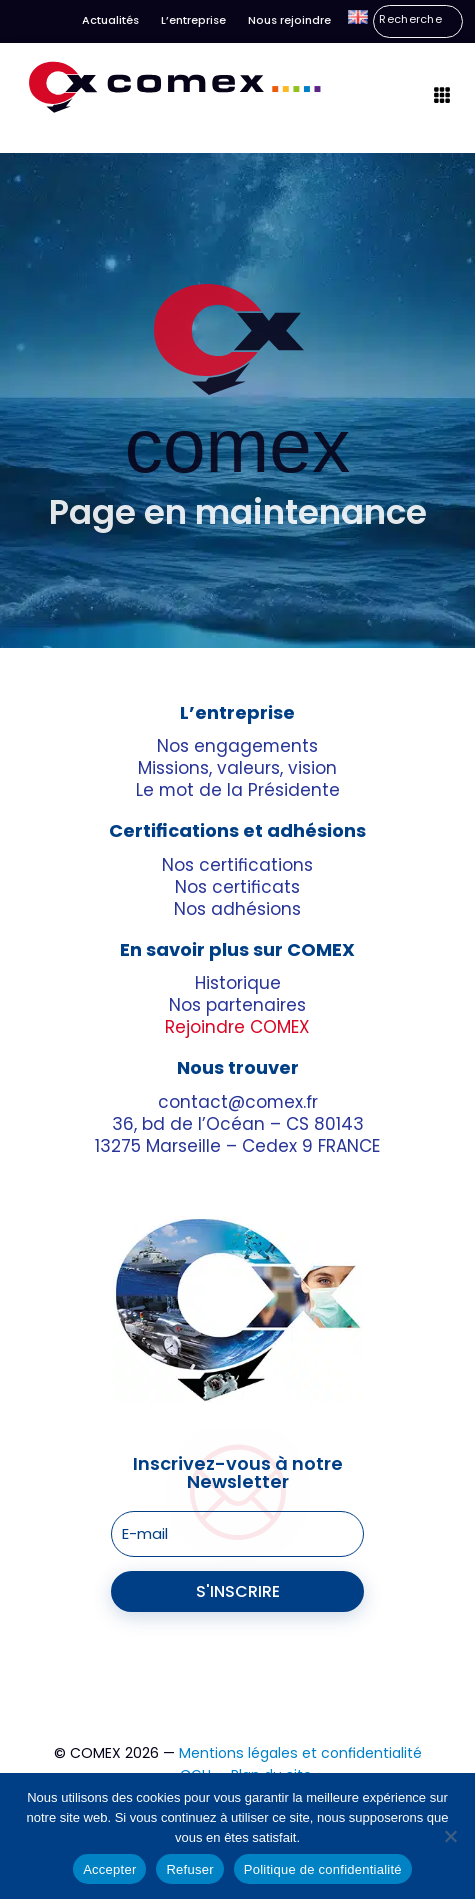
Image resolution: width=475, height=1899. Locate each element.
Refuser (189, 1869)
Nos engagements (237, 747)
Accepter (109, 1869)
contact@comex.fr (238, 1102)
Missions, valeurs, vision (237, 769)
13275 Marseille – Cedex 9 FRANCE (237, 1146)
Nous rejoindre (289, 20)
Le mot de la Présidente (238, 791)
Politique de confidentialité (323, 1869)
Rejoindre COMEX (237, 1028)
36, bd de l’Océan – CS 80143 (238, 1124)
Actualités (110, 20)
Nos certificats (237, 887)
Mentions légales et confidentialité (300, 1753)
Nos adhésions (237, 909)
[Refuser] (450, 1836)
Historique (238, 983)
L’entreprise (193, 20)
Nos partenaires (237, 1006)
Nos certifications (237, 865)
